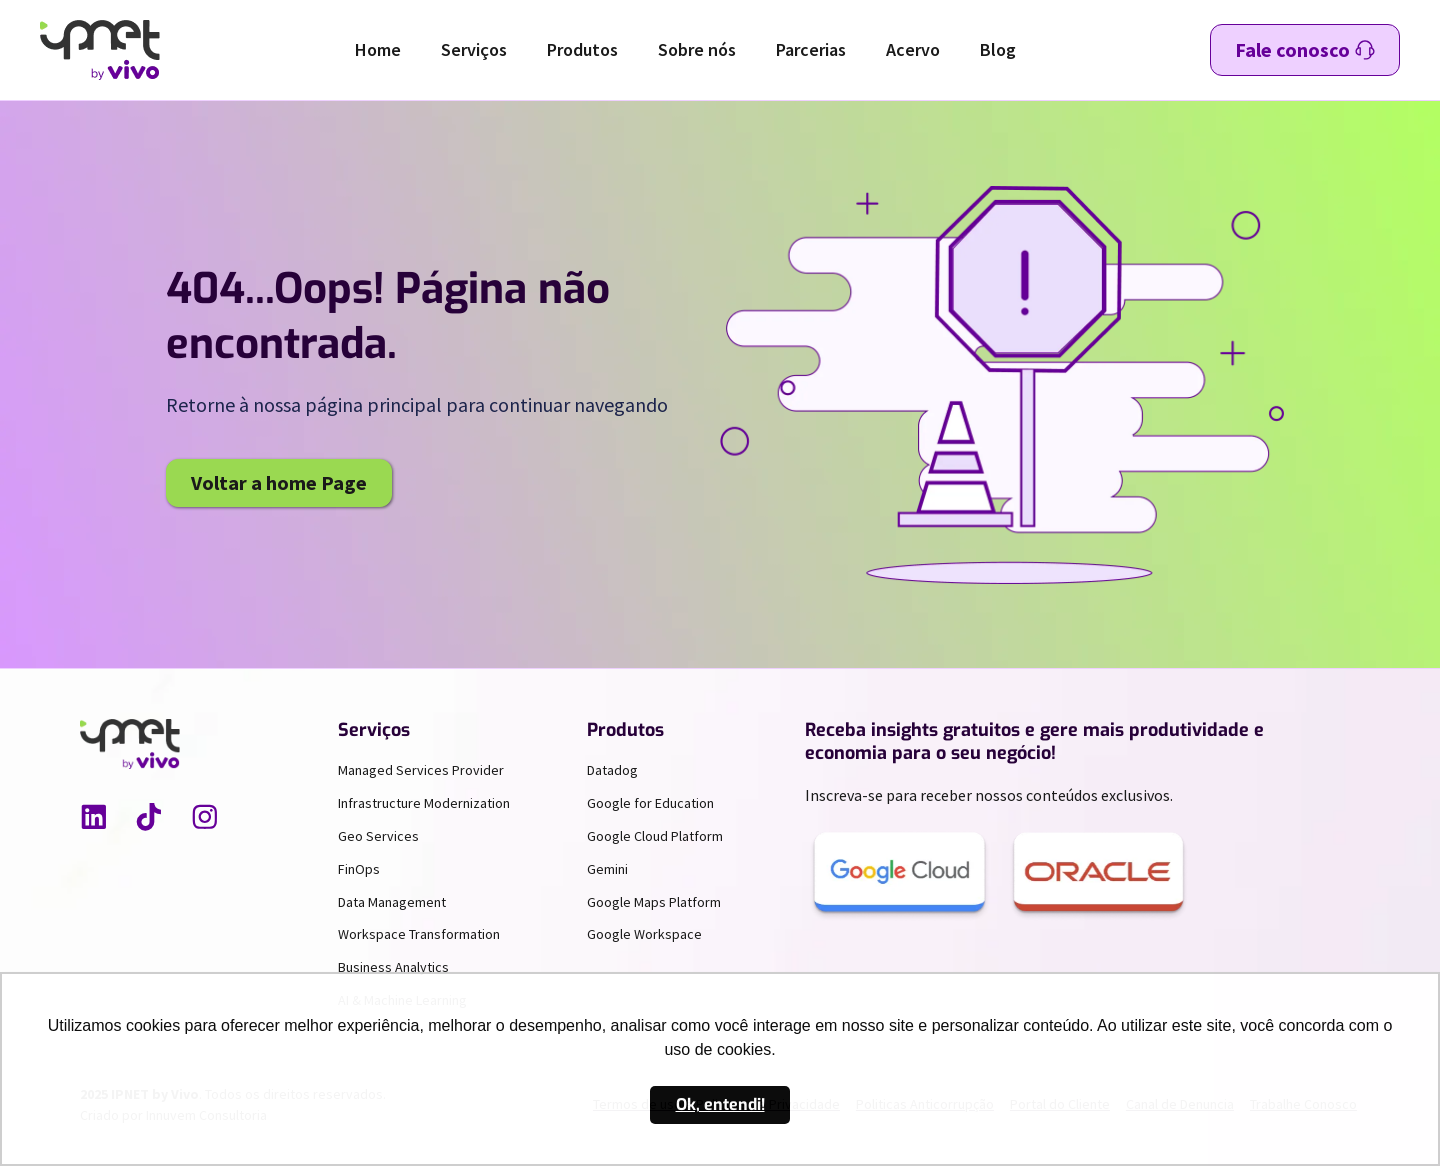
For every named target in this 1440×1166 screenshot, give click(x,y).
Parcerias (811, 49)
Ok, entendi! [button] (720, 1104)
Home (378, 49)
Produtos (582, 49)
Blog (998, 49)
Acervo (913, 49)
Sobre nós (697, 49)
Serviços (474, 49)
